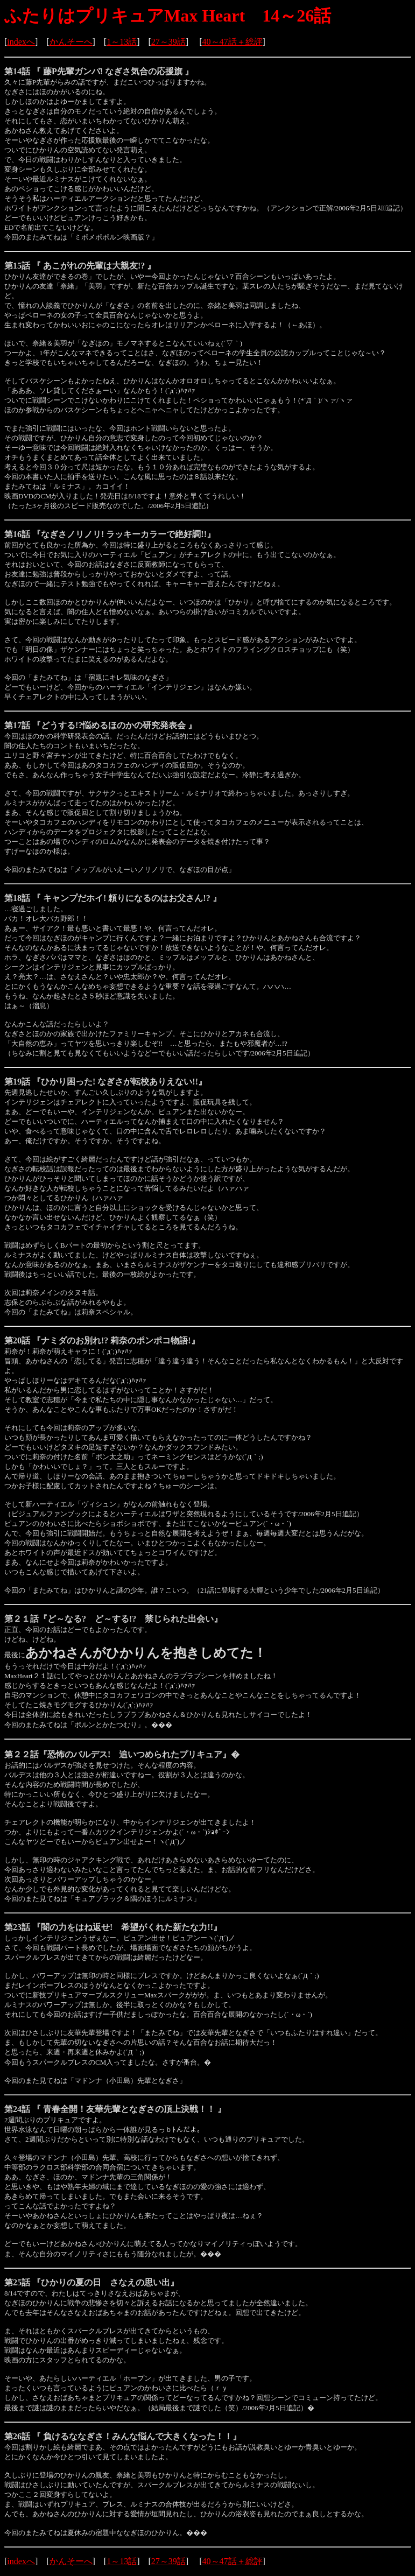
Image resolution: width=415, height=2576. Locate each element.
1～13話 (122, 41)
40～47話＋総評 (232, 41)
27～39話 (168, 41)
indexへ (21, 41)
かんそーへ (71, 41)
